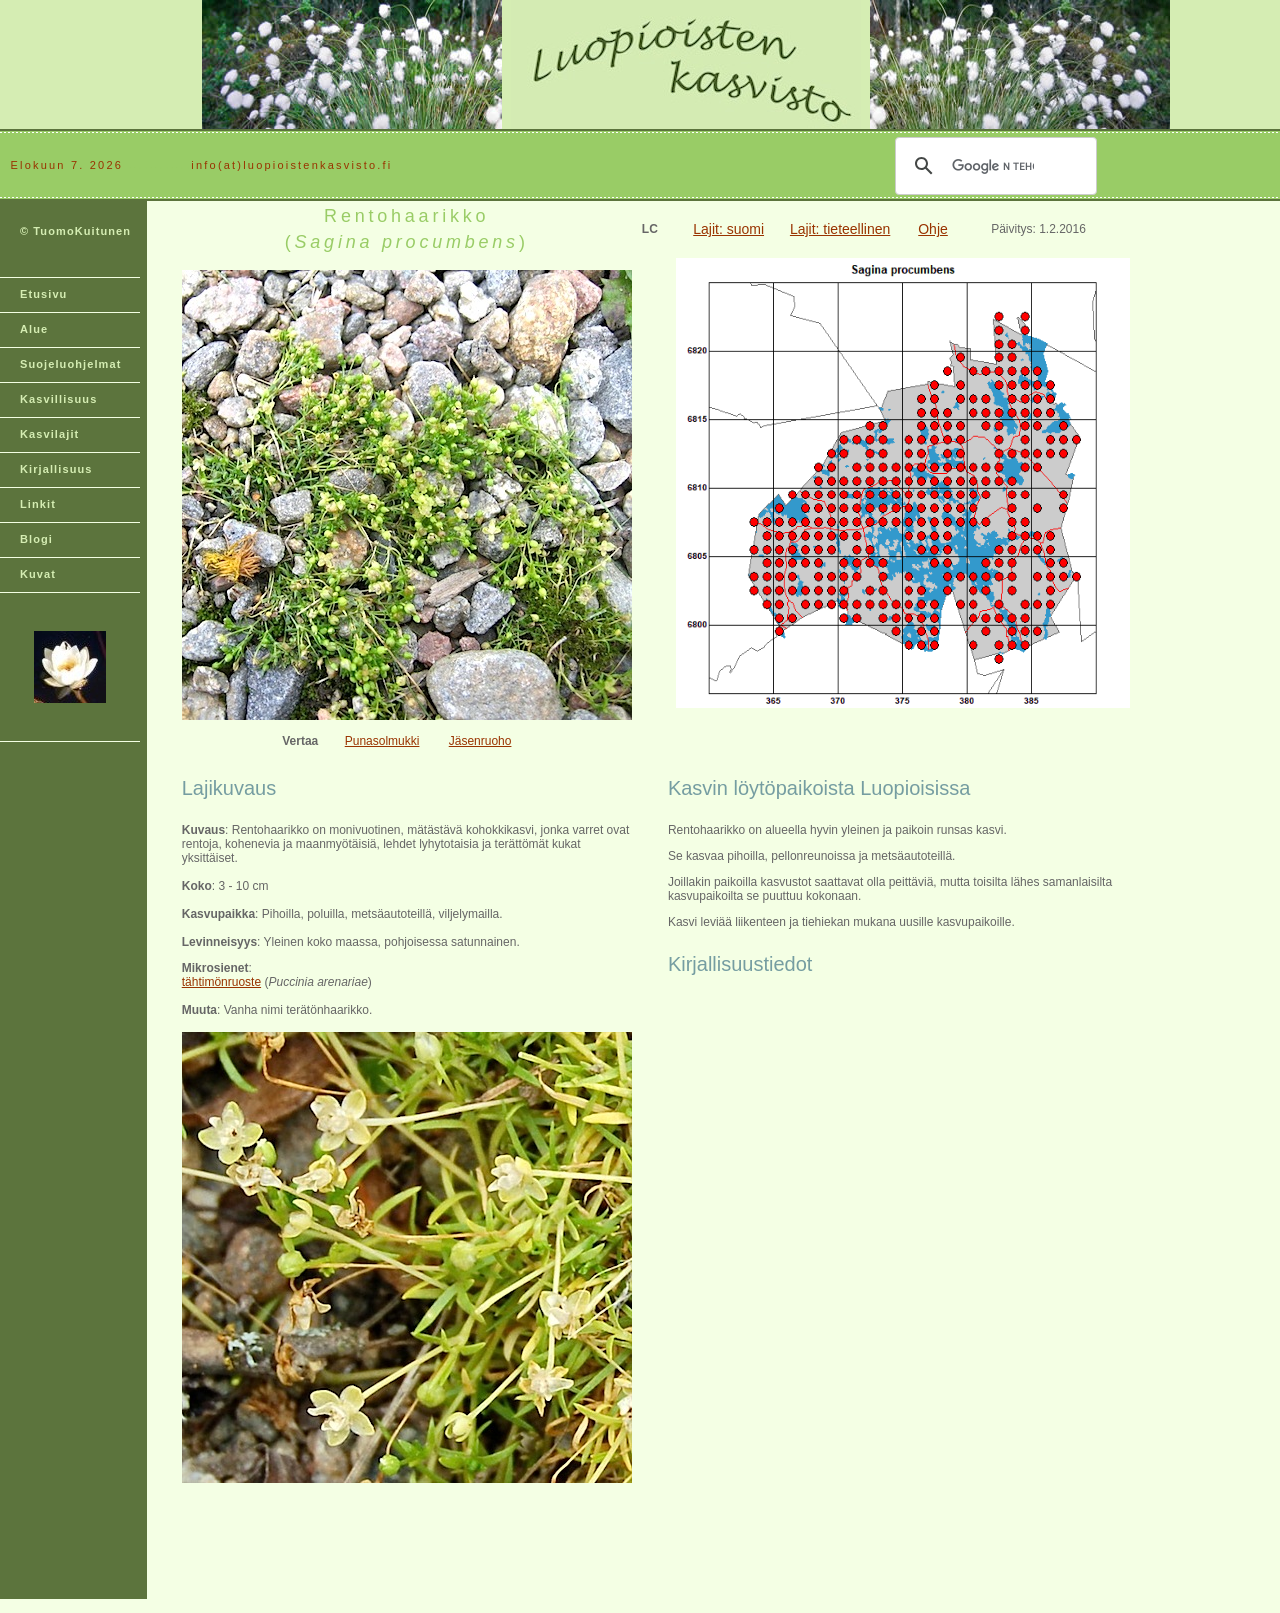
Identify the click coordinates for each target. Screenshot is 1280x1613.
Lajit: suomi (728, 229)
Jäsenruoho (480, 741)
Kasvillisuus (58, 399)
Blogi (36, 539)
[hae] (993, 166)
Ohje (933, 229)
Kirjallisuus (56, 469)
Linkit (38, 504)
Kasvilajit (49, 434)
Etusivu (43, 294)
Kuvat (38, 574)
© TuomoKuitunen (75, 231)
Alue (34, 329)
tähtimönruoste (221, 982)
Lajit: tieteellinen (840, 229)
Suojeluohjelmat (70, 364)
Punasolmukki (382, 741)
